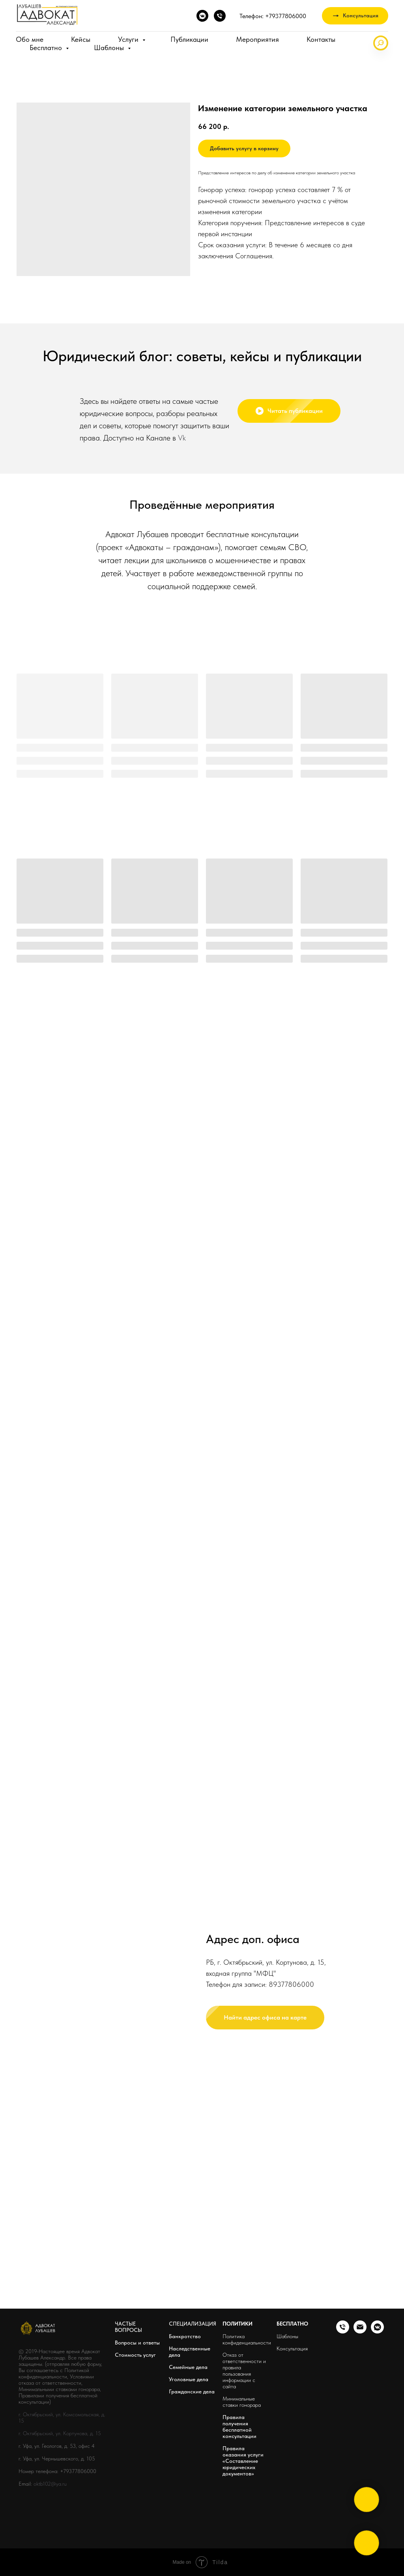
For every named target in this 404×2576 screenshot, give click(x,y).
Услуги (129, 39)
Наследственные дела (189, 2351)
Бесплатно (47, 47)
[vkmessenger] (202, 16)
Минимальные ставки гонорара (242, 2401)
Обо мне (29, 39)
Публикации (189, 39)
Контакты (321, 39)
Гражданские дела (192, 2391)
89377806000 (291, 2034)
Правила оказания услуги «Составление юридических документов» (243, 2461)
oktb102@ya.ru (50, 2484)
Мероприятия (257, 39)
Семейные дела (188, 2367)
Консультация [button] (292, 2348)
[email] (360, 2331)
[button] (355, 16)
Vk (182, 437)
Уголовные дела (188, 2379)
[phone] (220, 16)
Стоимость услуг (135, 2355)
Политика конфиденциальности (247, 2339)
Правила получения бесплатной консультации (239, 2426)
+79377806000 (78, 2471)
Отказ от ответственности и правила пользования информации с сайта (244, 2370)
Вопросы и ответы (137, 2342)
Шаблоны (110, 47)
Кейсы (80, 39)
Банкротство (185, 2336)
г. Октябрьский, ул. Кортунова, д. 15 (60, 2433)
